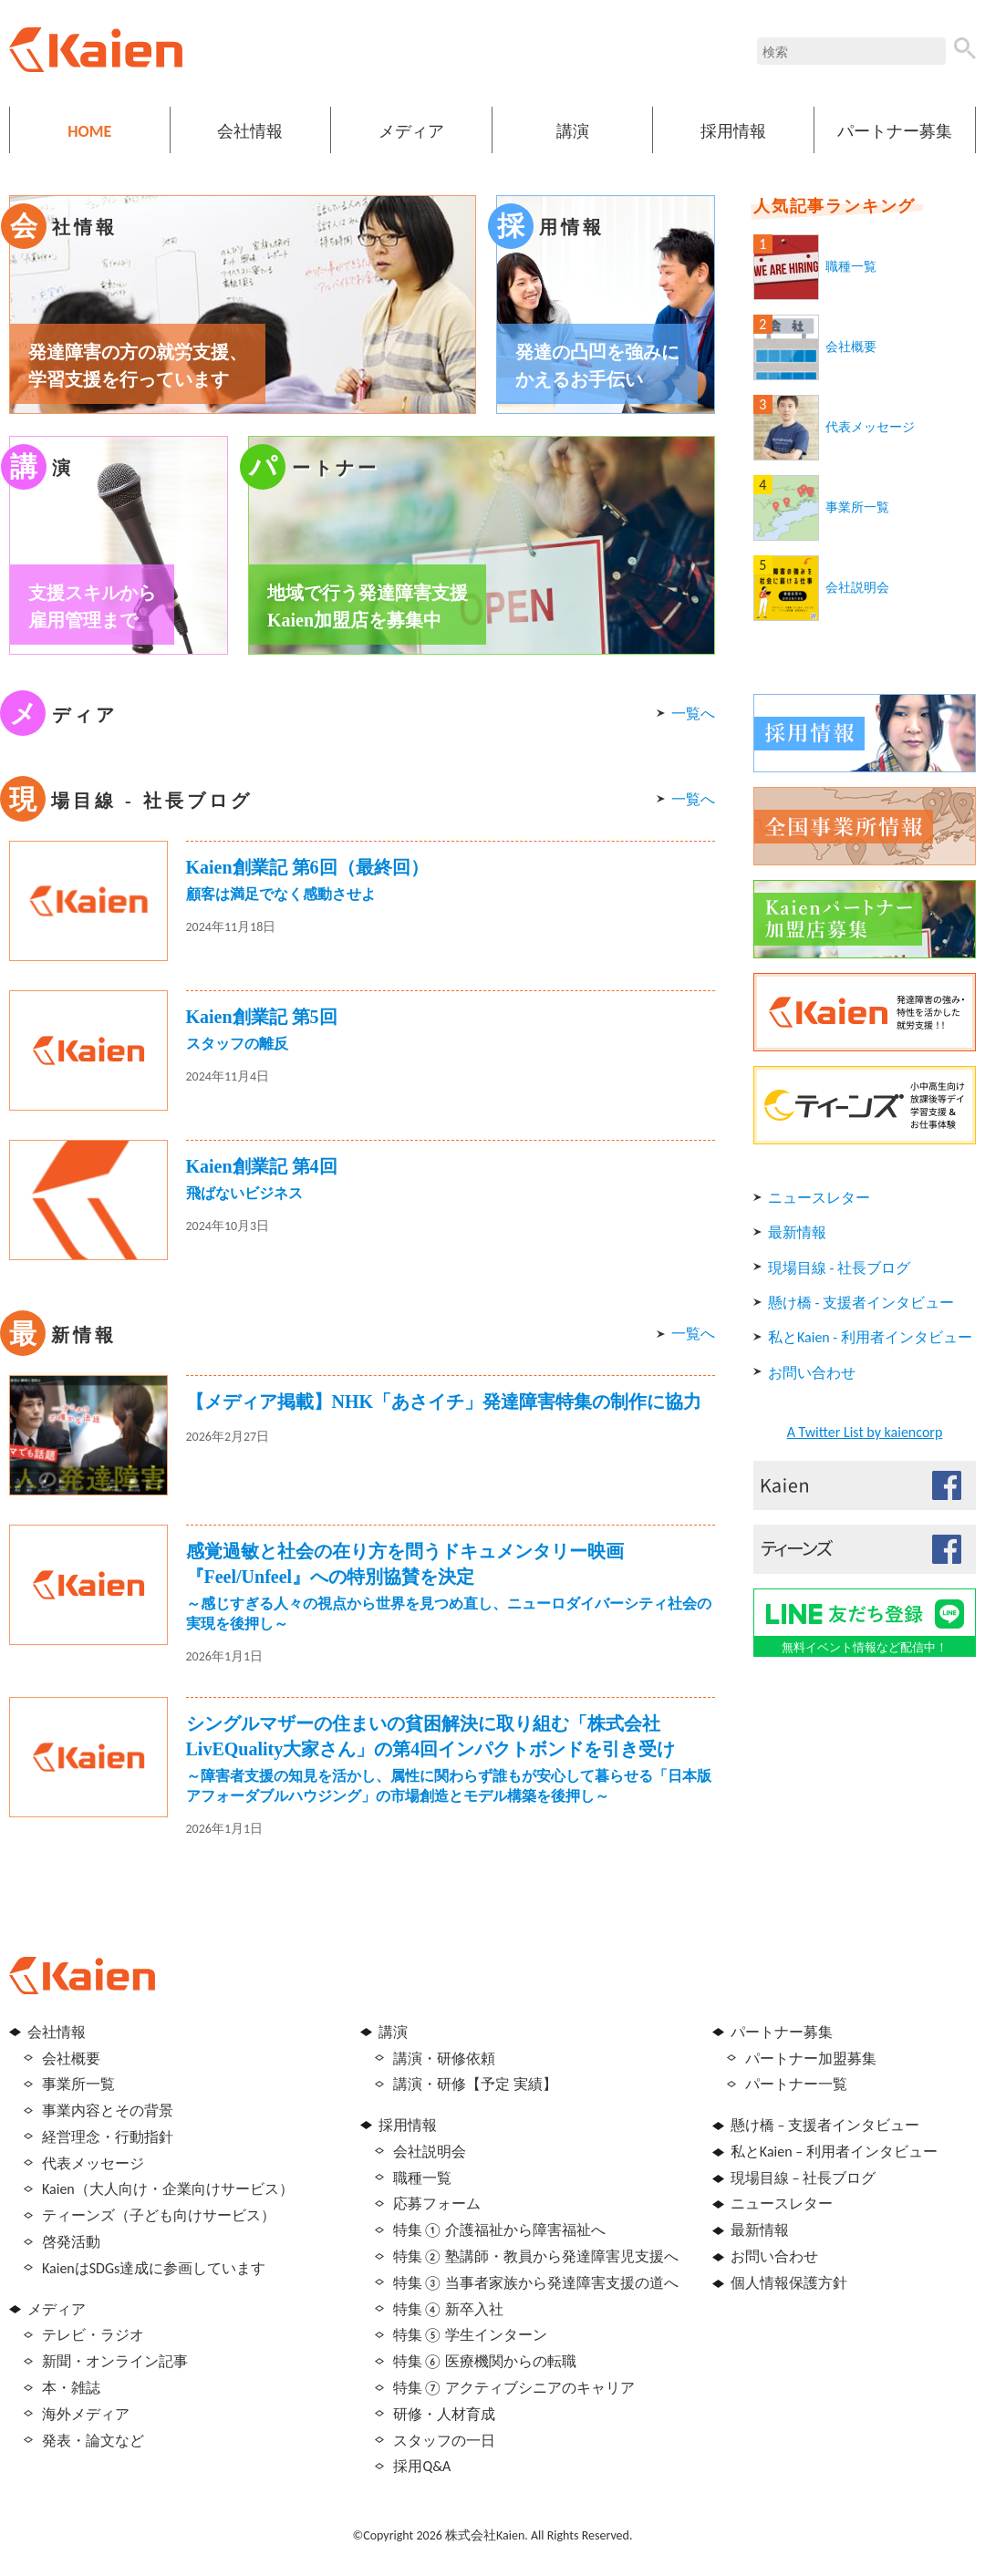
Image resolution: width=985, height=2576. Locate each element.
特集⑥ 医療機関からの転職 (484, 2361)
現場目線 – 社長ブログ (803, 2178)
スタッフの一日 (444, 2440)
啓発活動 (71, 2241)
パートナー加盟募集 (810, 2058)
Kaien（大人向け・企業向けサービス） (168, 2189)
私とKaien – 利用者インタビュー (834, 2151)
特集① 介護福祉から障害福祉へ (499, 2230)
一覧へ (693, 713)
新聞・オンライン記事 (115, 2361)
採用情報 (733, 131)
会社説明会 (857, 587)
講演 (572, 131)
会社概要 (850, 347)
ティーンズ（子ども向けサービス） (158, 2215)
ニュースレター (819, 1197)
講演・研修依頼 (444, 2058)
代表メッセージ (870, 427)
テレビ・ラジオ (93, 2334)
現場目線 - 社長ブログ (839, 1268)
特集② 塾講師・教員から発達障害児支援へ (536, 2256)
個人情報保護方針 (789, 2283)
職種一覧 (850, 266)
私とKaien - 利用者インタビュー (870, 1337)
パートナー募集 (894, 131)
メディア (411, 131)
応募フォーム (437, 2203)
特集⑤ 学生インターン (470, 2334)
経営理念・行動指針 (107, 2137)
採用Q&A (422, 2466)
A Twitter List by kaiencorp (865, 1432)
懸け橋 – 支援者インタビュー (825, 2125)
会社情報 (250, 131)
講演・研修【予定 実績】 (475, 2084)
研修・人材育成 (444, 2414)
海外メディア (86, 2414)
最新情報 (797, 1232)
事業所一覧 (857, 507)
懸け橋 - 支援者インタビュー (861, 1302)
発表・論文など (93, 2440)
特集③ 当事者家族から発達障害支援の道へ (536, 2283)
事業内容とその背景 (107, 2110)
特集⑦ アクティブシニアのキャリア (514, 2387)
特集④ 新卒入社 (448, 2309)
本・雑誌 (71, 2387)
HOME (89, 131)
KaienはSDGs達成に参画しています (153, 2268)
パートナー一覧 (796, 2084)
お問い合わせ (811, 1372)
